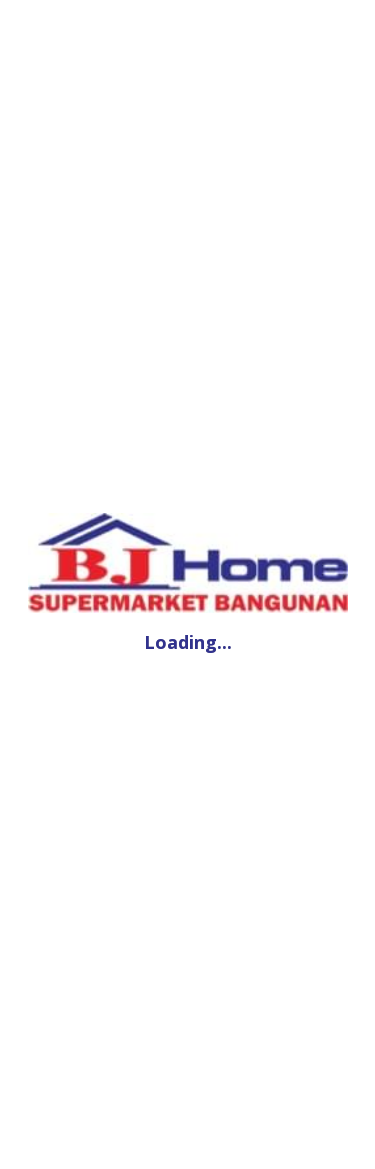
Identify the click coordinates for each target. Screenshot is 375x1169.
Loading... (188, 642)
